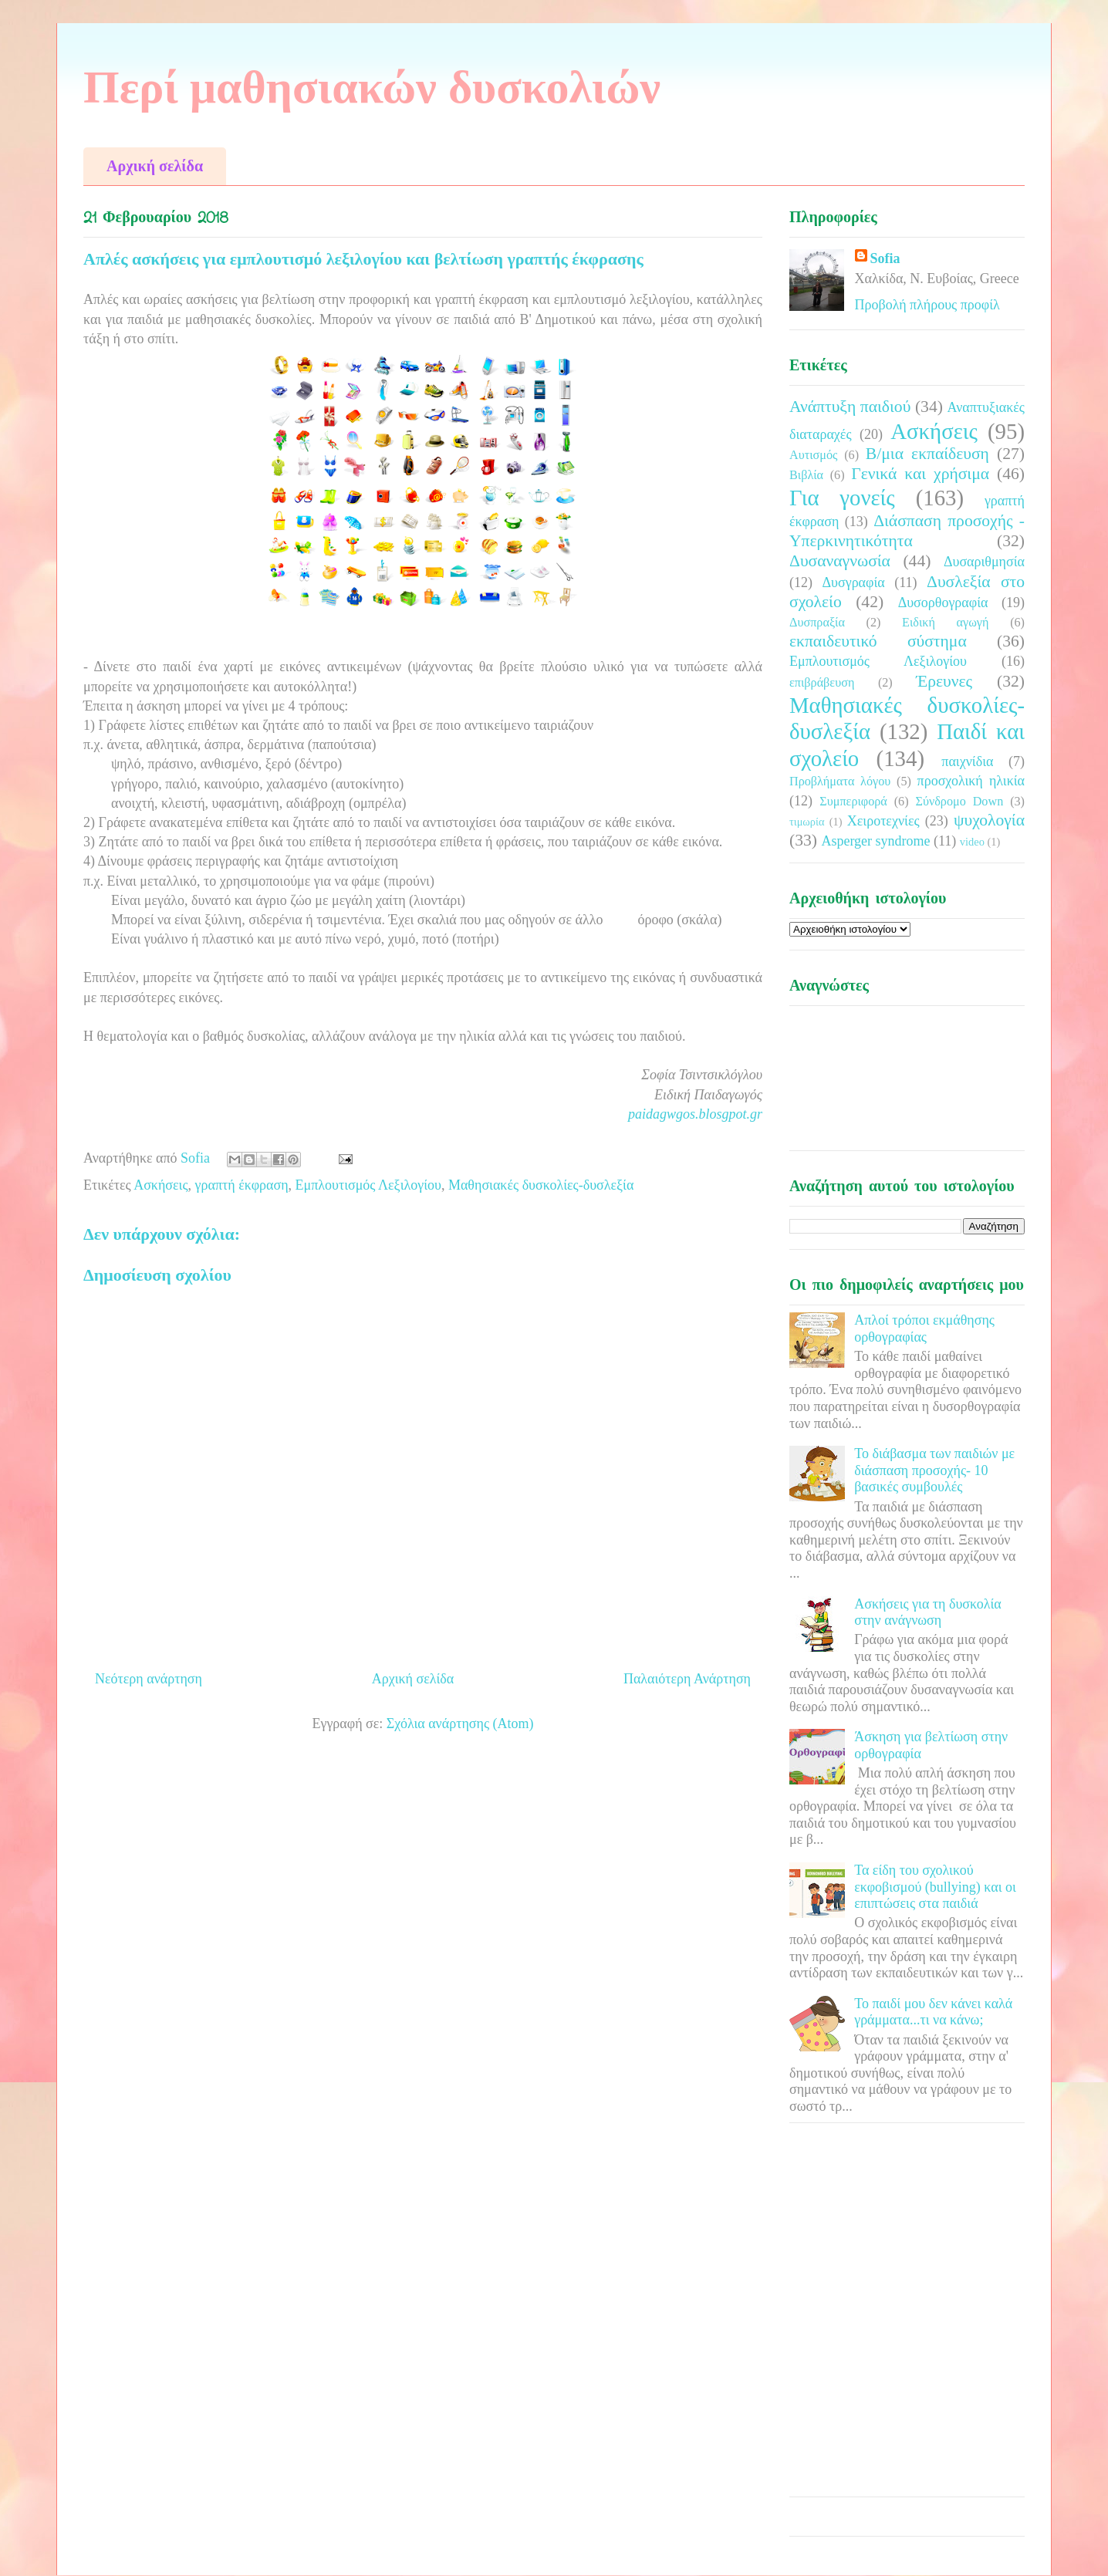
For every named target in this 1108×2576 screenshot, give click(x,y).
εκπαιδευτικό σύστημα (878, 641)
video (972, 842)
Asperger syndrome (875, 841)
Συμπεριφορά (853, 802)
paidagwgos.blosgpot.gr (695, 1114)
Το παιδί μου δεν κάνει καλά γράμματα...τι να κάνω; (933, 2012)
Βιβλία (806, 475)
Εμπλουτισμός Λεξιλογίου (368, 1185)
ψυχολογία (989, 820)
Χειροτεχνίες (883, 821)
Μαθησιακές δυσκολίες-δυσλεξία (540, 1185)
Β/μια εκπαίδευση (927, 453)
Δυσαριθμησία (984, 561)
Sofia (885, 258)
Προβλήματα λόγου (839, 781)
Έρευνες (944, 681)
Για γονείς (842, 497)
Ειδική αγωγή (945, 623)
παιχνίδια (967, 761)
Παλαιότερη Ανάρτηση (687, 1678)
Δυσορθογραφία (943, 602)
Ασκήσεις (160, 1185)
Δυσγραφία (853, 582)
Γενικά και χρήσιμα (920, 473)
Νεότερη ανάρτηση (148, 1678)
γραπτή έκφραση (242, 1185)
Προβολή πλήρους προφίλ (927, 304)
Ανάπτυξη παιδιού (849, 406)
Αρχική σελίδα (154, 165)
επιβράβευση (821, 683)
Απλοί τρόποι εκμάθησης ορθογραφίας (924, 1328)
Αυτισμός (813, 455)
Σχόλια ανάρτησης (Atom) (460, 1723)
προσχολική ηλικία (971, 780)
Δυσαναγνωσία (839, 561)
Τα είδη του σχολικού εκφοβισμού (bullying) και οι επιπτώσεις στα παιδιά (935, 1886)
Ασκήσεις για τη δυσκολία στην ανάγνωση (928, 1612)
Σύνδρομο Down (959, 802)
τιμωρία (806, 821)
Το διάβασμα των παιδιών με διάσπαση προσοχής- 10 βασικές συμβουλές (934, 1470)
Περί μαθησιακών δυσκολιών (371, 87)
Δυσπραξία (817, 623)
